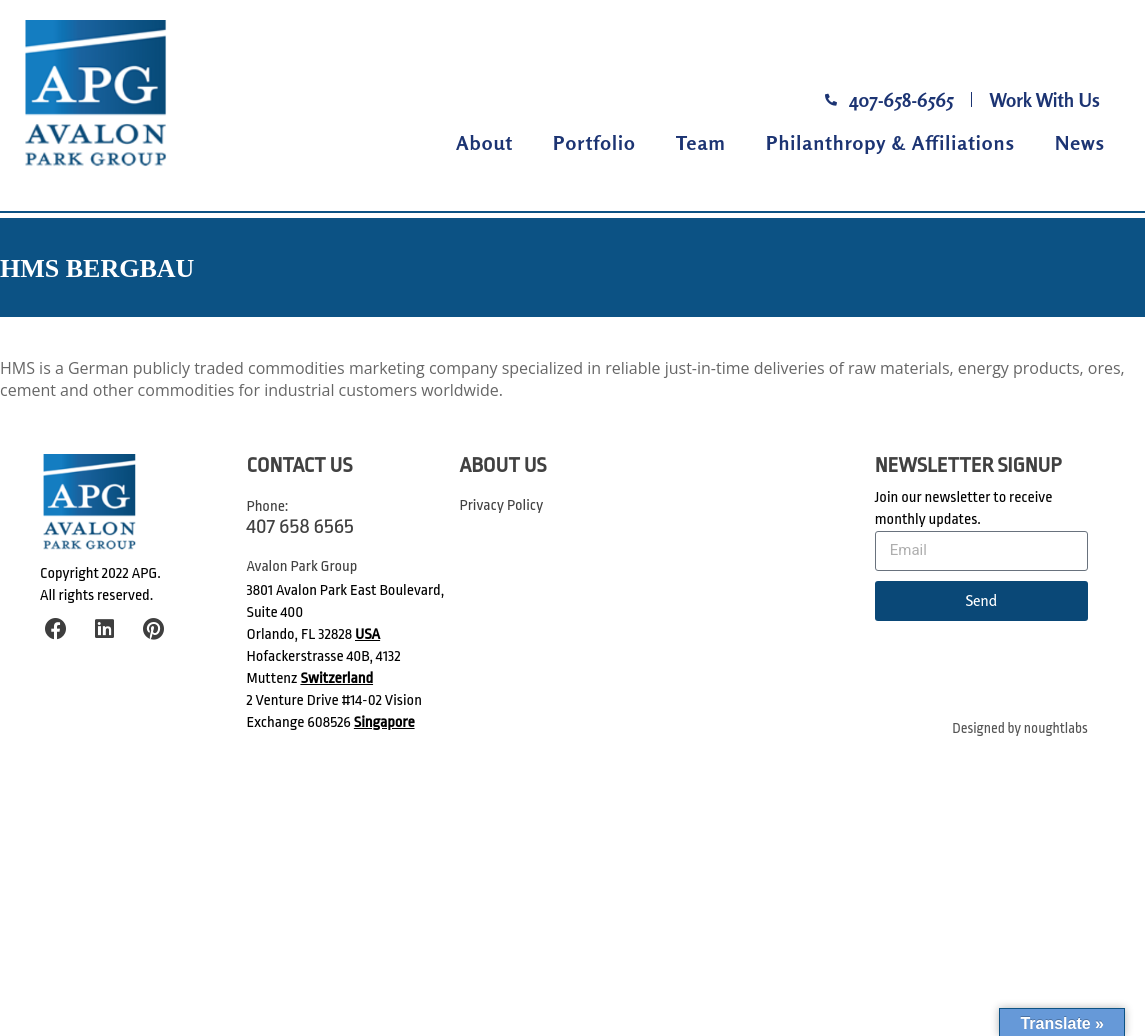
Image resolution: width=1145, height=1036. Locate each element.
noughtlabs (1056, 728)
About (484, 142)
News (1080, 142)
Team (701, 142)
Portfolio (594, 142)
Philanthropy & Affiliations (890, 142)
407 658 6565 (300, 526)
